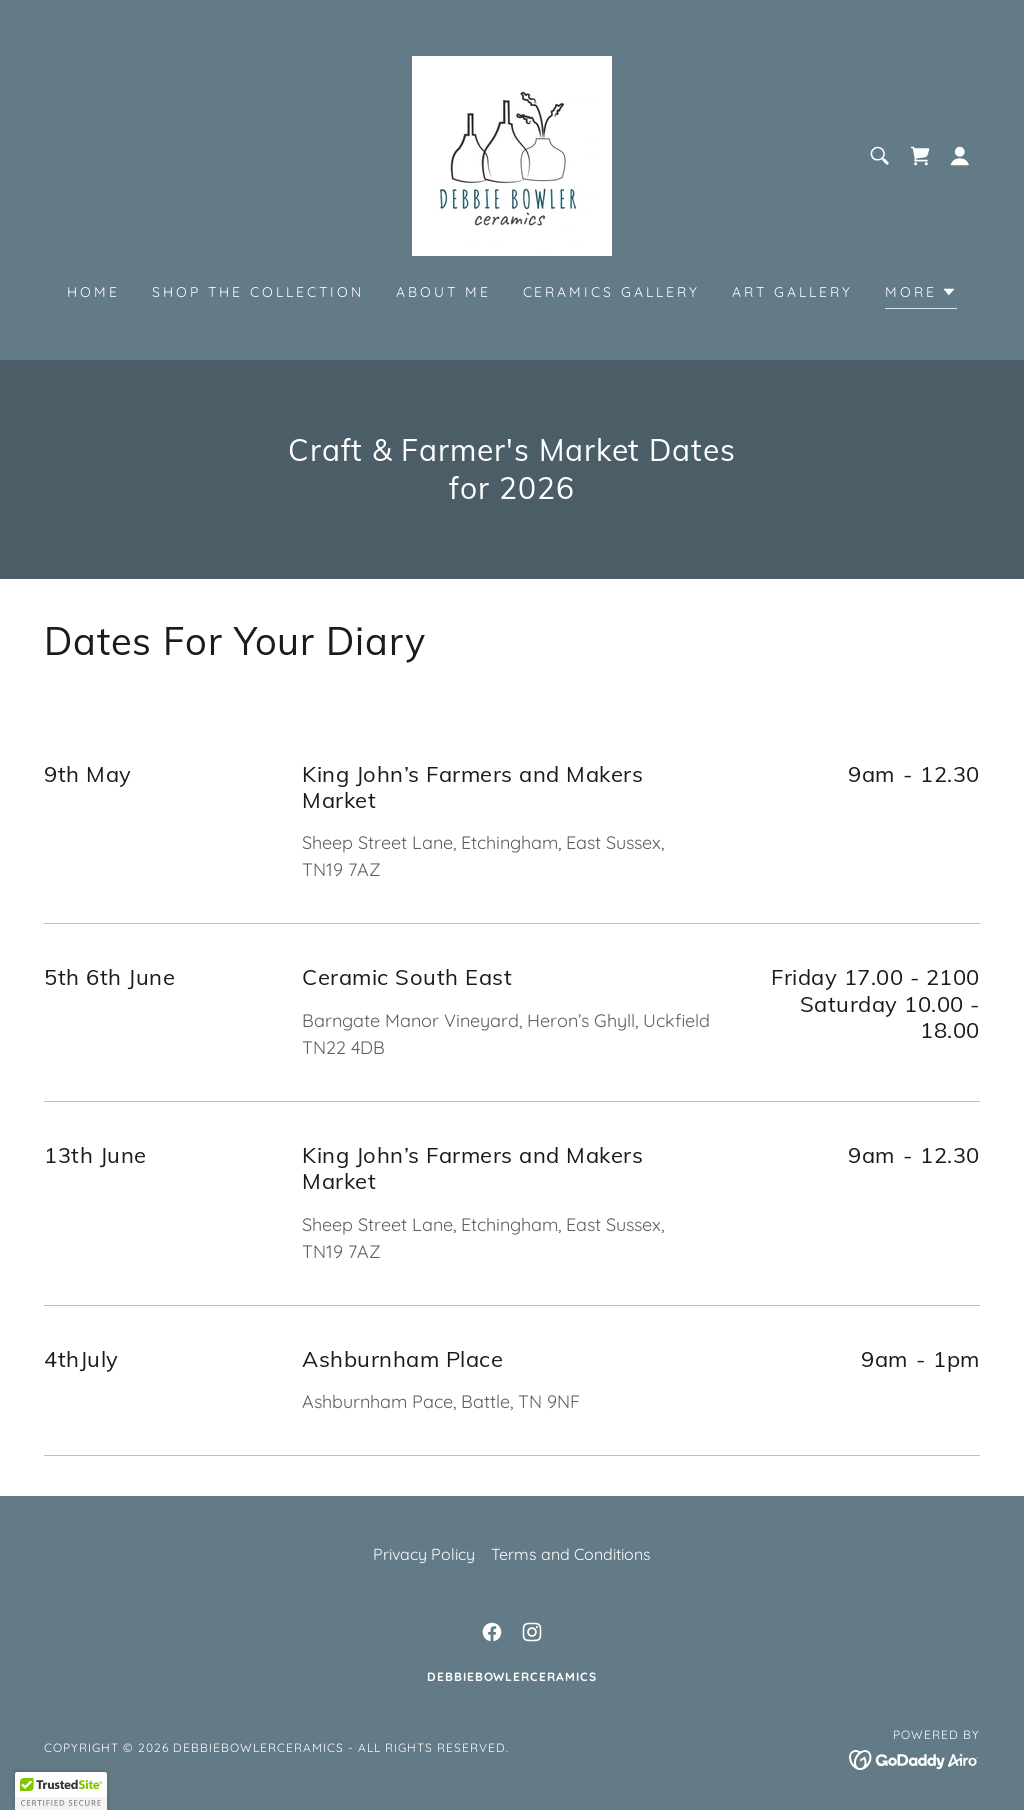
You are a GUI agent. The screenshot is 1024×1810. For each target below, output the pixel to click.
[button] (960, 156)
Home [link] (93, 292)
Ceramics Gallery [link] (612, 292)
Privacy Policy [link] (424, 1554)
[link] (512, 154)
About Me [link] (443, 292)
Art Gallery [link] (792, 292)
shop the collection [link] (258, 292)
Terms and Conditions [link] (571, 1554)
